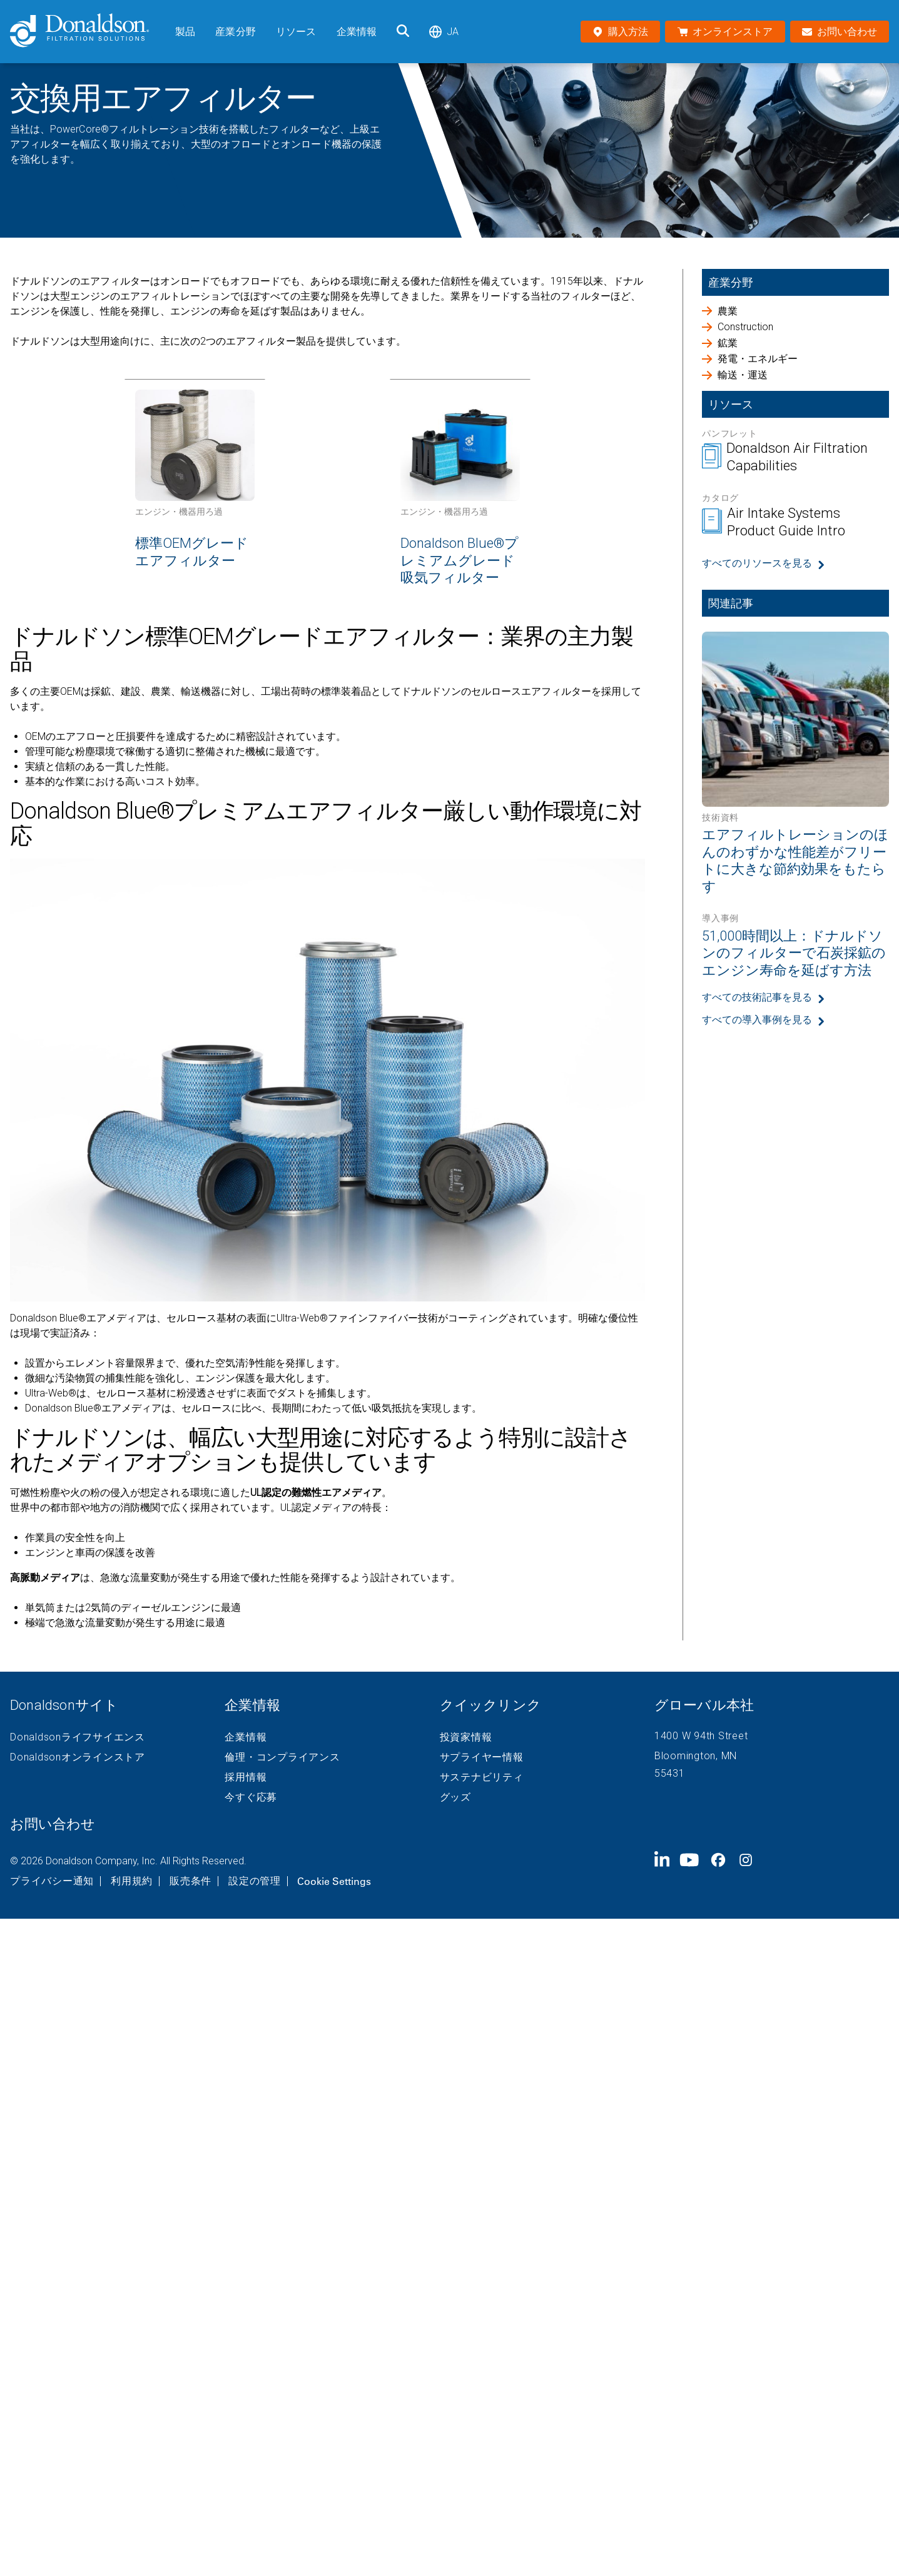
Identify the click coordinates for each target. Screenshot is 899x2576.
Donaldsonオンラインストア (77, 1757)
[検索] (403, 31)
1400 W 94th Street (701, 1736)
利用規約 (132, 1881)
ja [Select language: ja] (444, 31)
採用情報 (246, 1777)
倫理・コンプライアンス (282, 1757)
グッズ (455, 1797)
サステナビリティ (482, 1777)
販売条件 (190, 1881)
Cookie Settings (334, 1881)
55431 (669, 1773)
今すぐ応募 (251, 1797)
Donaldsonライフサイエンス (77, 1737)
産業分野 (235, 32)
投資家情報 (466, 1737)
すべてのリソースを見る (757, 563)
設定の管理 (254, 1881)
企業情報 (357, 32)
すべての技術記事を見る (757, 997)
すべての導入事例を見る (757, 1020)
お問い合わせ (52, 1824)
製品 (185, 32)
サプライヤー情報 (482, 1757)
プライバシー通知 (52, 1881)
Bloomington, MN (695, 1756)
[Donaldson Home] (87, 31)
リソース (296, 32)
